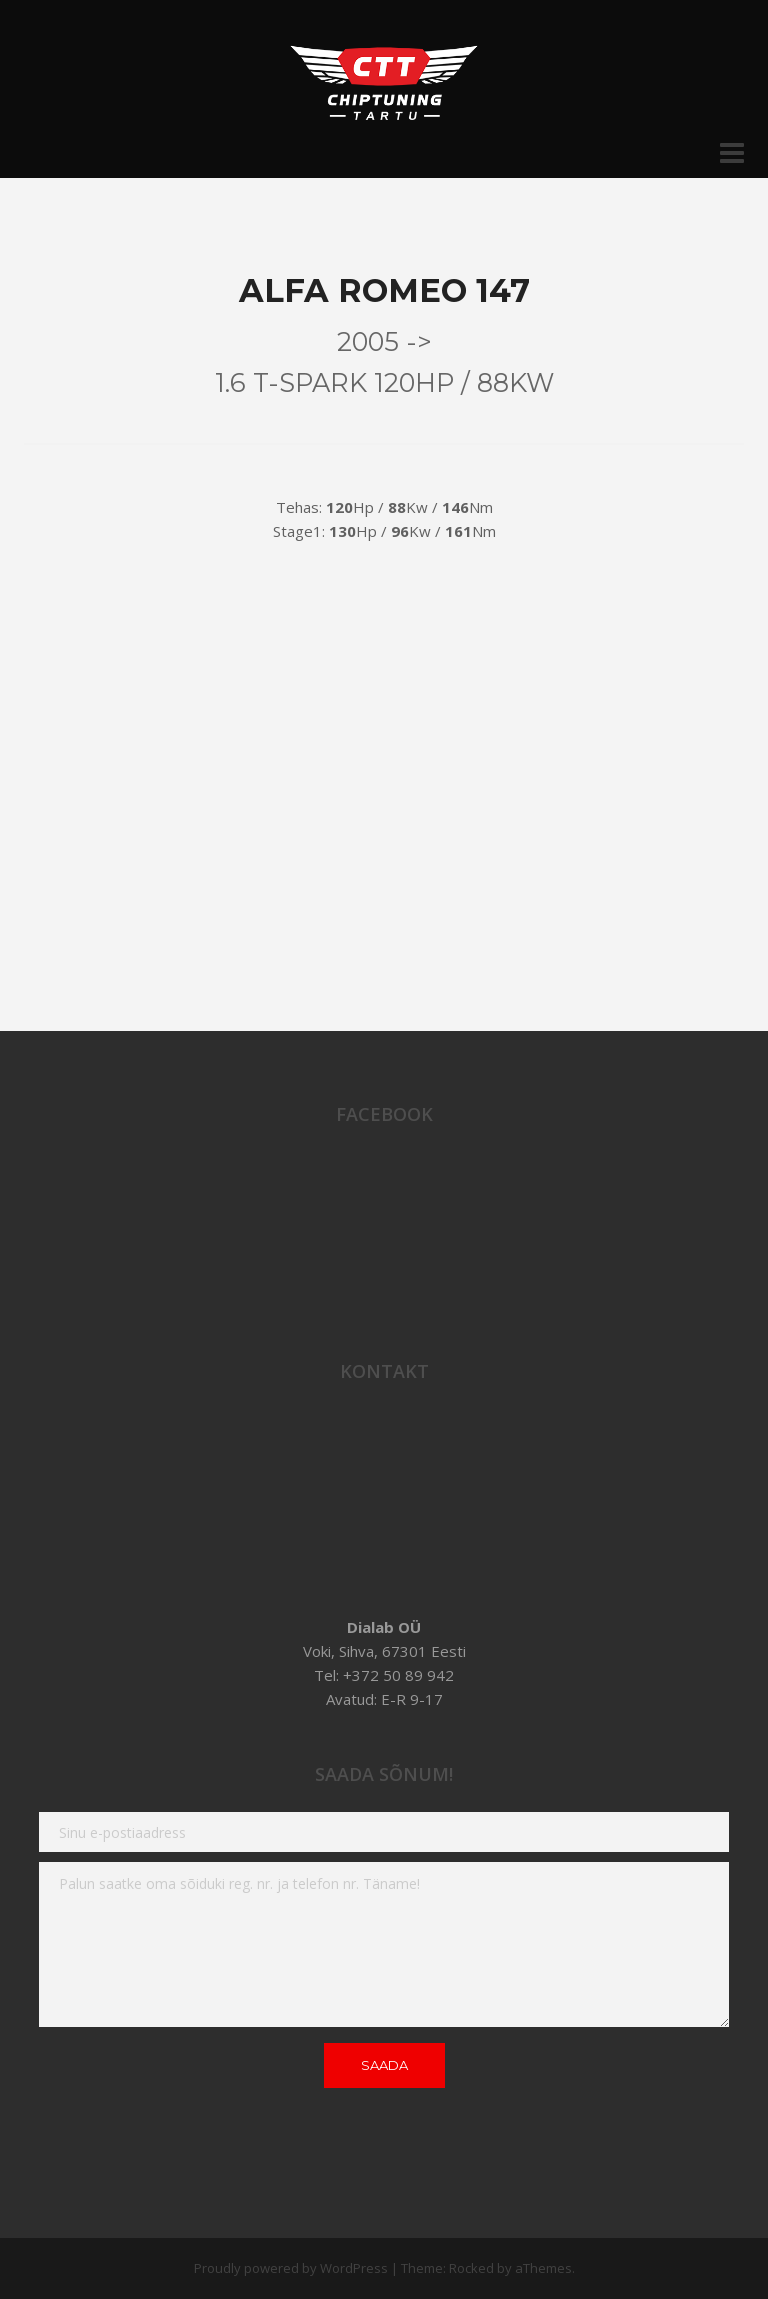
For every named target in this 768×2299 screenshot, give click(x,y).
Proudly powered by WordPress (291, 2268)
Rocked (471, 2268)
